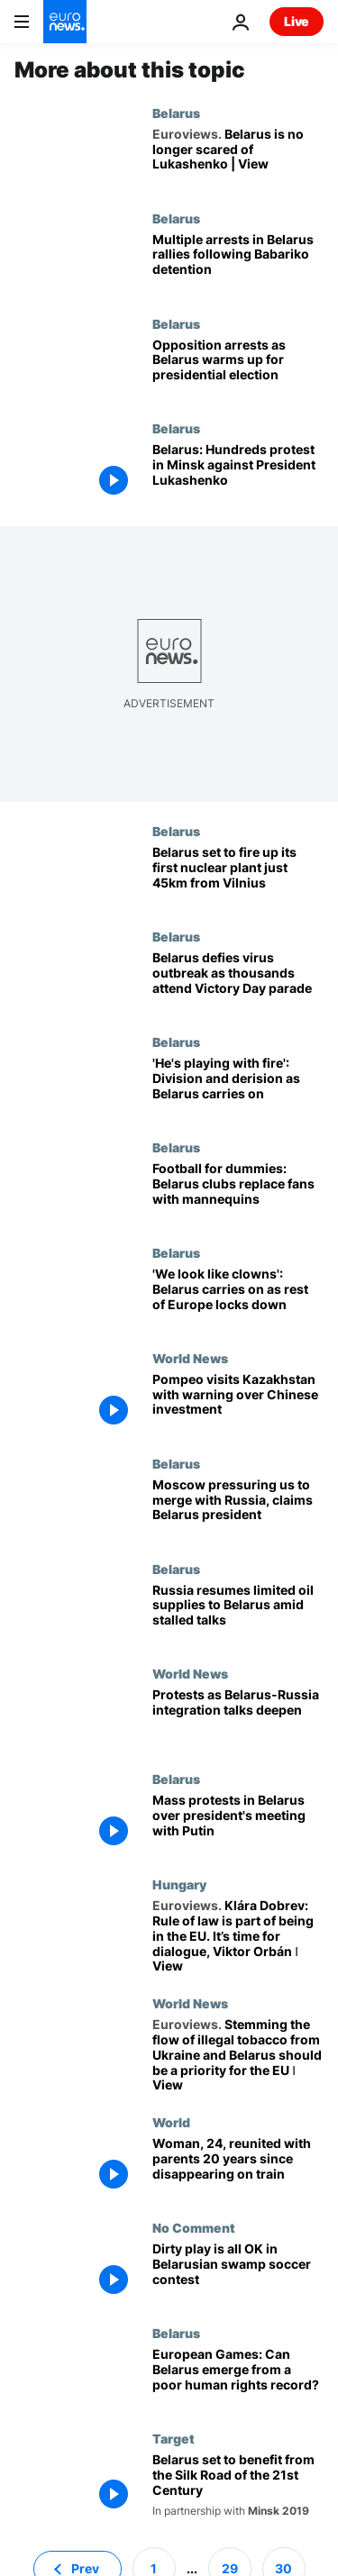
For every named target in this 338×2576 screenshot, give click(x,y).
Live (296, 21)
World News (190, 1358)
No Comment (193, 2227)
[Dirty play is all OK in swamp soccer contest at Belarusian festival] (238, 2273)
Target (173, 2438)
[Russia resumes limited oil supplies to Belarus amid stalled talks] (238, 1614)
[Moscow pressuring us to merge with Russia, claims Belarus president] (238, 1509)
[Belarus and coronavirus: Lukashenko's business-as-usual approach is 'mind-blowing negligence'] (238, 1087)
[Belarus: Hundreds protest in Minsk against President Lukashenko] (238, 473)
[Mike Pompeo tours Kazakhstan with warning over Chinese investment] (238, 1403)
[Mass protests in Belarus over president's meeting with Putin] (238, 1824)
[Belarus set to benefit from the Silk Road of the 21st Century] (238, 2485)
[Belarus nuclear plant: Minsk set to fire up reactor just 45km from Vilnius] (238, 876)
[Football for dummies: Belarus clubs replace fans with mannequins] (238, 1192)
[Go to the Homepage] (65, 21)
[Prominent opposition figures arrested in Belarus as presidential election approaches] (238, 369)
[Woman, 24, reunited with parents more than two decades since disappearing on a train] (238, 2167)
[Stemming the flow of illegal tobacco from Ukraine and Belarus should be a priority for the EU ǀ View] (238, 2055)
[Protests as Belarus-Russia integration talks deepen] (238, 1719)
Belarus (176, 112)
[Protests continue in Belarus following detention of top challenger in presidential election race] (238, 263)
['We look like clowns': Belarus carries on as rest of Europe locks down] (238, 1298)
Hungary (179, 1884)
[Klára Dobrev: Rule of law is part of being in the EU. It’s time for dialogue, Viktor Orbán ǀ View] (238, 1936)
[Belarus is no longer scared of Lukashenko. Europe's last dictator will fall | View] (238, 158)
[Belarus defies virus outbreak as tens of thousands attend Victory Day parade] (238, 982)
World (171, 2122)
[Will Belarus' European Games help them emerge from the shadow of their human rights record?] (238, 2378)
